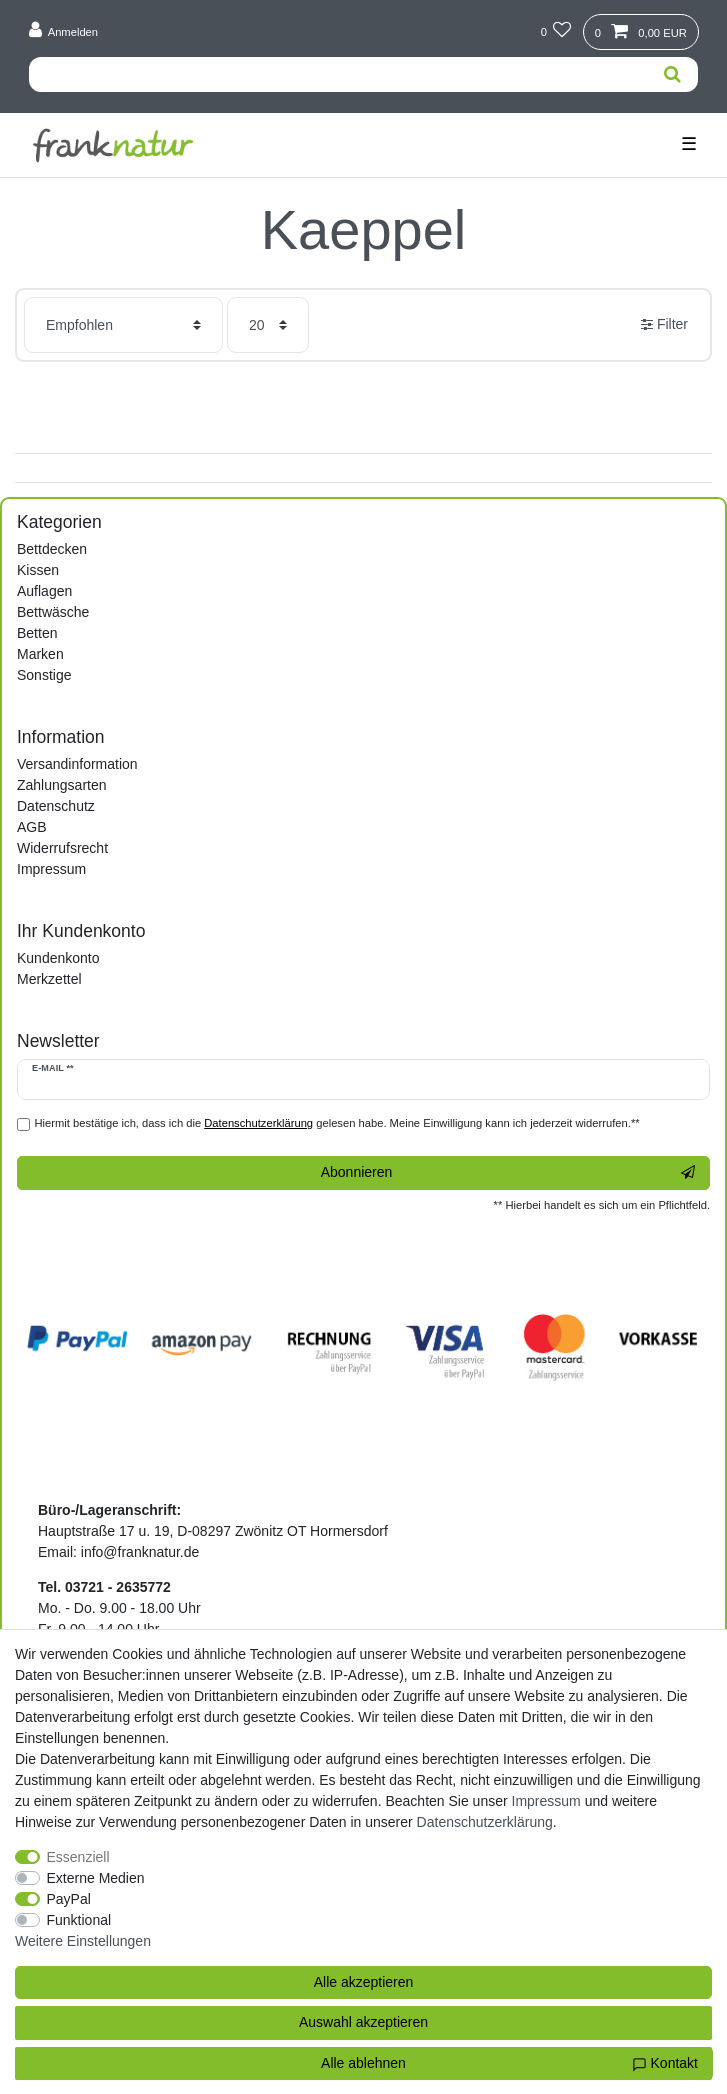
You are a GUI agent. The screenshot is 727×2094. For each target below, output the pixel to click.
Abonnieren (508, 1173)
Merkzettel (49, 979)
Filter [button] (664, 325)
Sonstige (44, 675)
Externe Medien (96, 1878)
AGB (32, 827)
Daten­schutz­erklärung (485, 1822)
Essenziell (78, 1857)
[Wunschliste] (555, 31)
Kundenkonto (58, 958)
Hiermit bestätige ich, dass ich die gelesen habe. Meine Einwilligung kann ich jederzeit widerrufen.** (337, 1123)
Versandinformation (77, 764)
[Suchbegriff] (338, 74)
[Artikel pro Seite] (268, 324)
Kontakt (665, 2064)
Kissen (38, 570)
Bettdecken (52, 549)
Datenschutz (56, 806)
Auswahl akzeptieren (363, 2022)
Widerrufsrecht (62, 848)
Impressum (51, 869)
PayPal (69, 1899)
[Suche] (672, 74)
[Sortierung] (123, 324)
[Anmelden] (64, 31)
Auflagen (44, 591)
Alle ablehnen (363, 2063)
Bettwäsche (53, 612)
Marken (40, 654)
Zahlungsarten (62, 785)
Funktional (79, 1920)
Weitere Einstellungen (83, 1941)
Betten (37, 633)
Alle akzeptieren (364, 1982)
